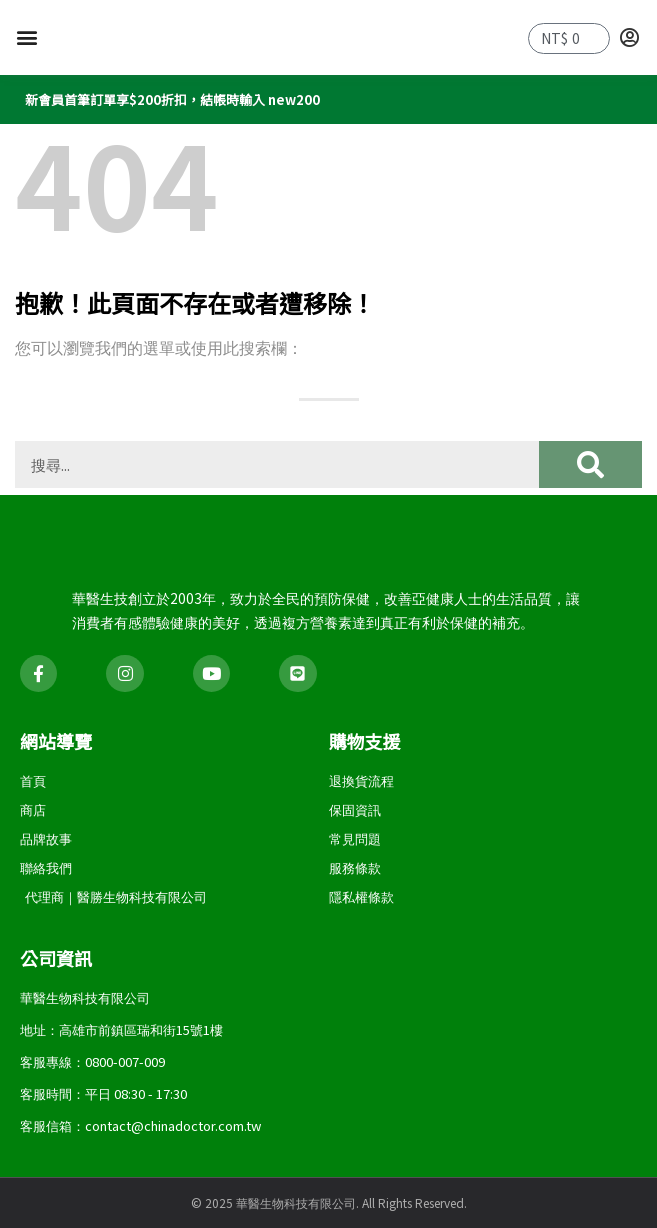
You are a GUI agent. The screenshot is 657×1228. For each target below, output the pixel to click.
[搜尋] (590, 471)
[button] (26, 41)
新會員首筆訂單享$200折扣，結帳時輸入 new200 (172, 106)
